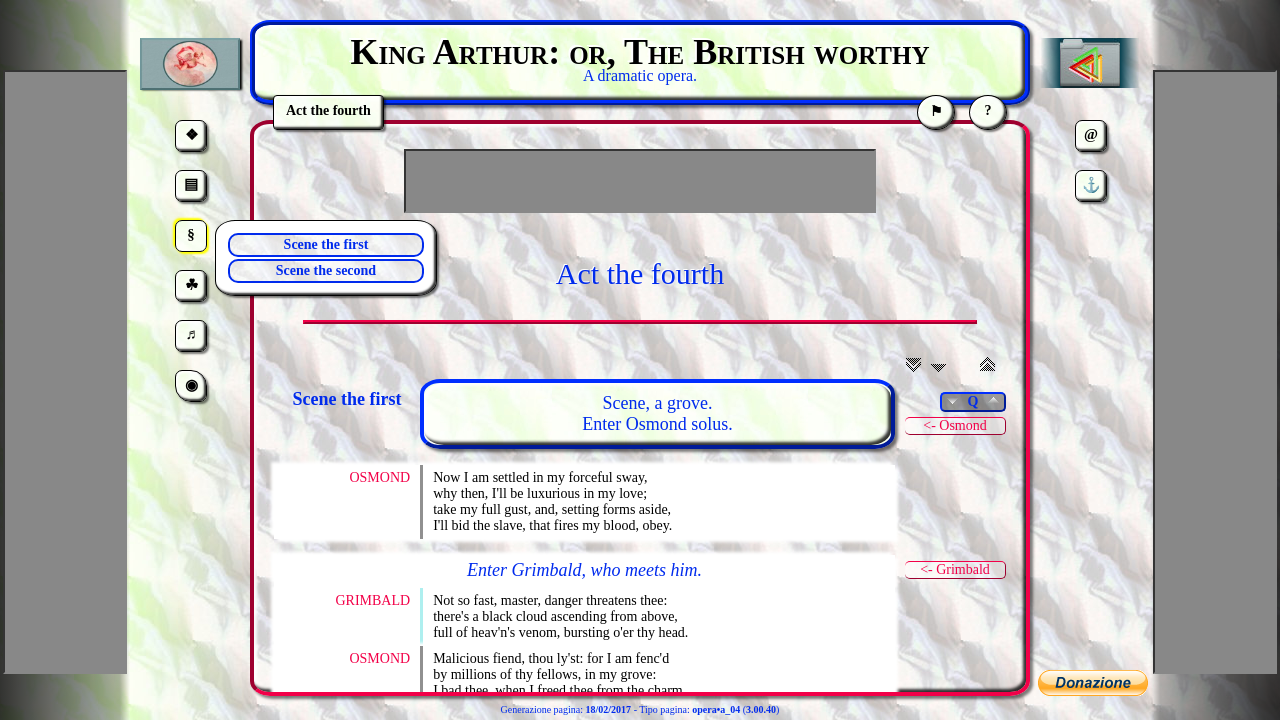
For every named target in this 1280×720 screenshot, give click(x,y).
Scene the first (326, 244)
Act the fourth (640, 273)
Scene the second (326, 270)
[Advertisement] (640, 181)
